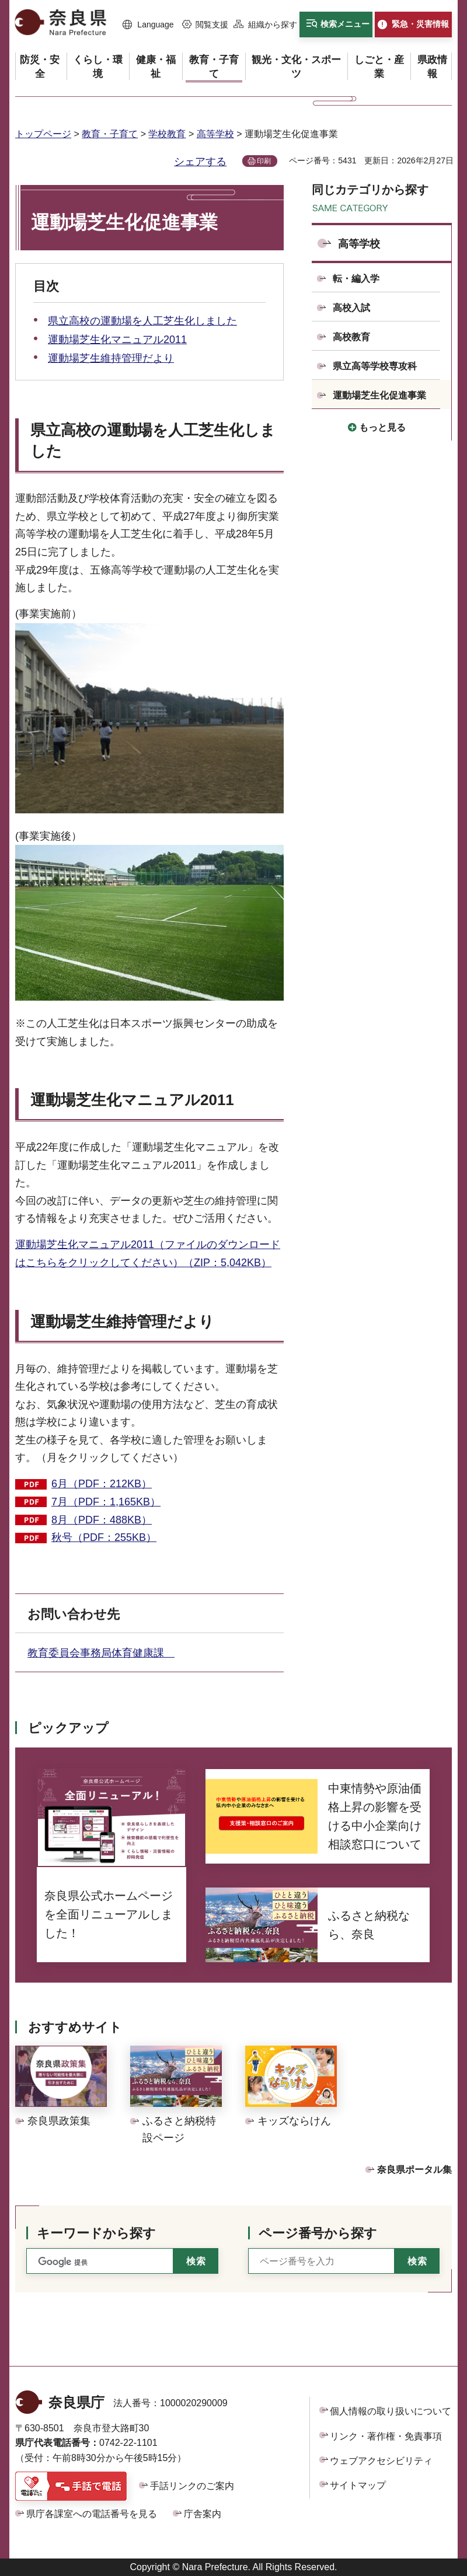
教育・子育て (110, 134)
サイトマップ (358, 2485)
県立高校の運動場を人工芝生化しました (142, 321)
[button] (148, 25)
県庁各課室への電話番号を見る (91, 2514)
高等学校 (215, 134)
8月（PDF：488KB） (101, 1520)
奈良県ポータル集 (414, 2170)
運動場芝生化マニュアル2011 (117, 339)
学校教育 (167, 134)
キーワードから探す (96, 2233)
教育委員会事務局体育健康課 (101, 1653)
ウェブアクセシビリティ (381, 2461)
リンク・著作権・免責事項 (386, 2436)
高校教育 (351, 337)
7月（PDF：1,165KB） (106, 1502)
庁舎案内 (202, 2514)
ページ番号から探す (318, 2233)
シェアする (200, 161)
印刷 (264, 161)
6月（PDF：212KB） (101, 1484)
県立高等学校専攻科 (375, 366)
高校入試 (351, 308)
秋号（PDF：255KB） (103, 1537)
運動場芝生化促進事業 (379, 395)
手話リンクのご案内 (192, 2486)
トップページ (43, 134)
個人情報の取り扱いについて (390, 2411)
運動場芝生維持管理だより (111, 358)
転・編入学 (356, 279)
